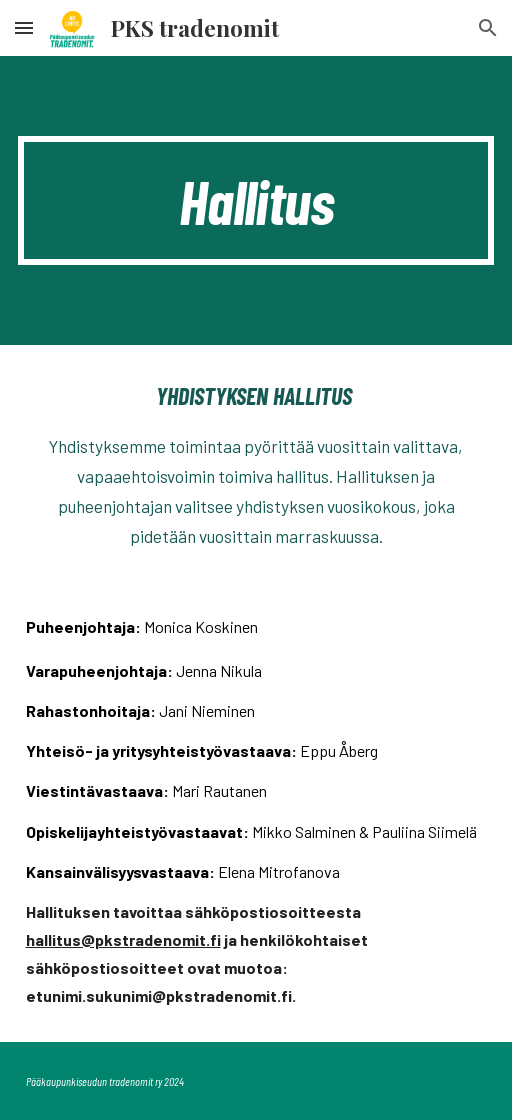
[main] (256, 200)
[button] (24, 27)
